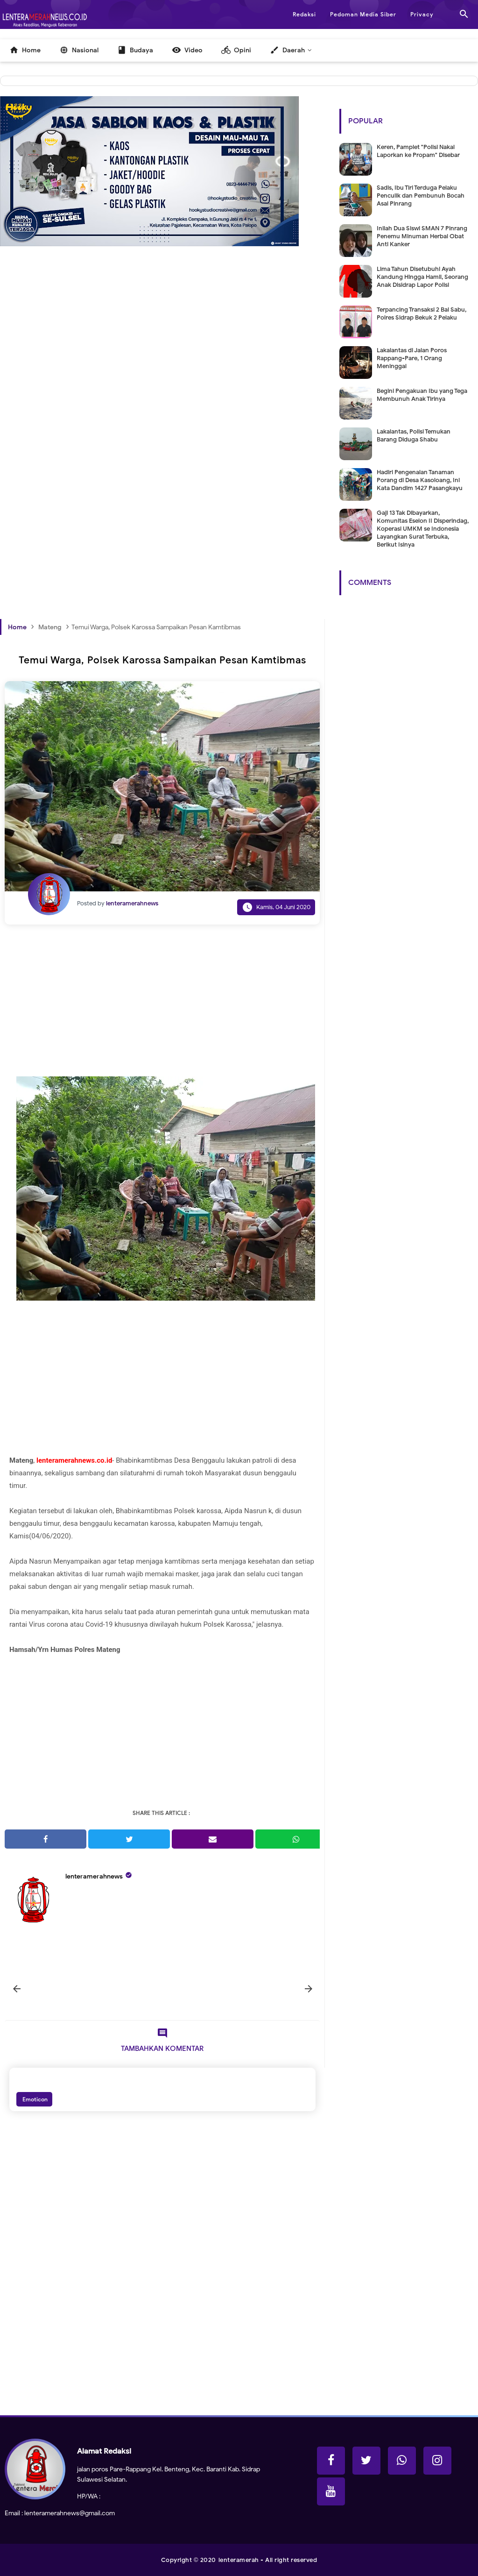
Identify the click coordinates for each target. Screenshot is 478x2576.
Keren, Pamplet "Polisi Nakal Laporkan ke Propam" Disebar (418, 151)
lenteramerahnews (94, 1876)
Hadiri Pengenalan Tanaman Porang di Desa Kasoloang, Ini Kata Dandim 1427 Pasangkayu (420, 480)
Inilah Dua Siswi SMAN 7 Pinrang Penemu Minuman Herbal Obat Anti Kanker (422, 236)
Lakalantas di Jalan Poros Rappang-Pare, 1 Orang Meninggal (412, 358)
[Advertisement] (162, 367)
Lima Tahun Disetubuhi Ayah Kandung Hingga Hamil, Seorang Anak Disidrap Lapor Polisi (422, 277)
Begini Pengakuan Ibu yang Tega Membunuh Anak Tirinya (422, 395)
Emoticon (34, 2099)
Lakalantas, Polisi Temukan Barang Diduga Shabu (413, 435)
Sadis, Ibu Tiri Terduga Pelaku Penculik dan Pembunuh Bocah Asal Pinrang (420, 195)
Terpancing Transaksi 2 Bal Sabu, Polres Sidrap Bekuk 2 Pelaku (421, 313)
